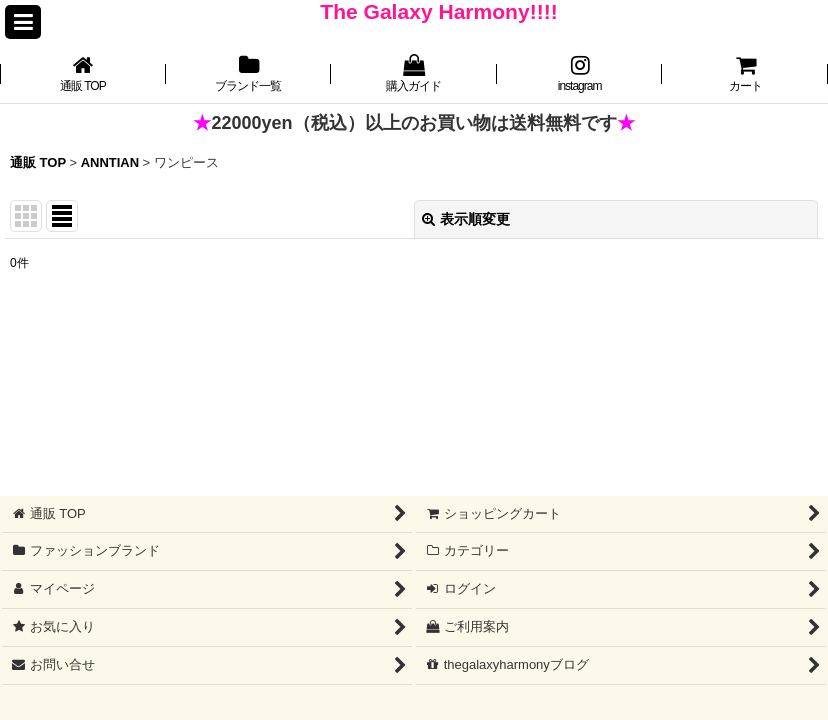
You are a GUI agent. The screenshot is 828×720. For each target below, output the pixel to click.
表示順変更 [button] (466, 219)
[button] (23, 22)
